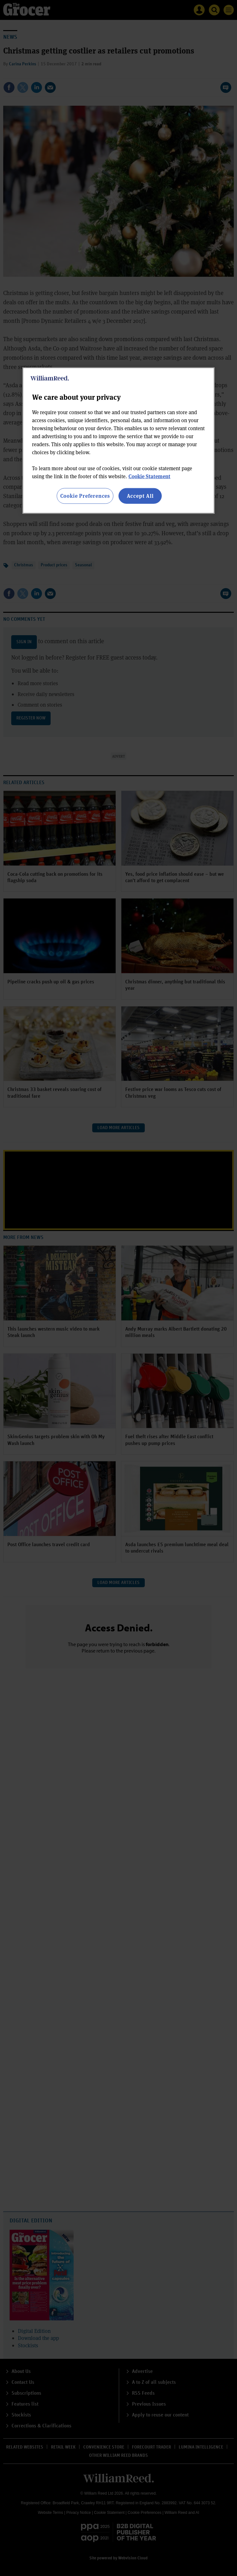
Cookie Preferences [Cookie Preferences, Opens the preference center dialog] (85, 495)
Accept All (140, 495)
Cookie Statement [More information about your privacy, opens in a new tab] (149, 476)
